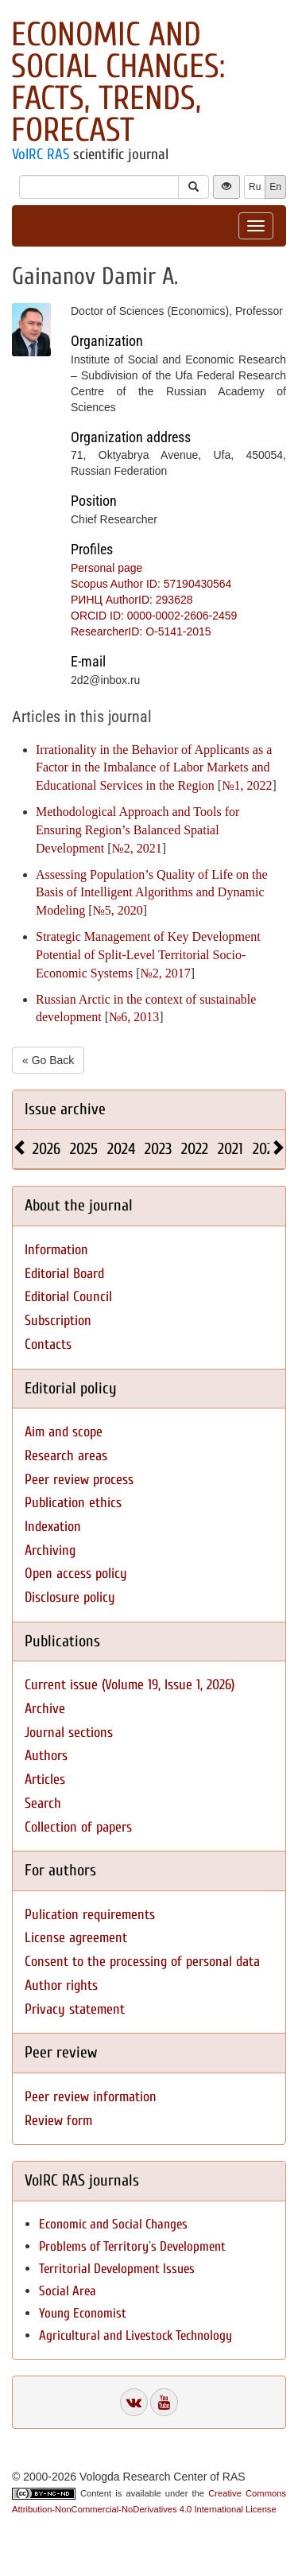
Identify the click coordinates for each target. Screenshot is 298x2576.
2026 (46, 1149)
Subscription (58, 1320)
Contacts (48, 1344)
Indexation (53, 1526)
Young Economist (82, 2313)
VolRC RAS (40, 154)
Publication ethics (73, 1502)
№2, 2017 (166, 973)
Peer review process (79, 1479)
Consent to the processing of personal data (142, 1961)
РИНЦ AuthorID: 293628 (132, 599)
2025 (84, 1149)
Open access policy (76, 1573)
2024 (121, 1149)
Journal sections (69, 1732)
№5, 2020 (118, 910)
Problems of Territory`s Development (132, 2246)
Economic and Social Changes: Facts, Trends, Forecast (118, 82)
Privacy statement (75, 2009)
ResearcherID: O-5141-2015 (141, 631)
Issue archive (65, 1109)
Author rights (61, 1985)
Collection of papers (78, 1827)
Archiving (50, 1550)
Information (56, 1249)
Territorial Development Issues (117, 2268)
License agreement (76, 1937)
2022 (194, 1149)
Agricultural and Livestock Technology (135, 2335)
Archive (45, 1708)
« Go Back (48, 1060)
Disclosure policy (70, 1597)
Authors (46, 1755)
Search (43, 1803)
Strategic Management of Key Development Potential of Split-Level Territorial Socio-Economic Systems (148, 955)
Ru (255, 186)
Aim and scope (64, 1432)
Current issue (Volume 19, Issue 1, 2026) (129, 1685)
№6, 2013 (134, 1017)
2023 (158, 1149)
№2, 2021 (137, 848)
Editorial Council (68, 1296)
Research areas (66, 1455)
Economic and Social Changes (113, 2224)
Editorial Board (64, 1273)
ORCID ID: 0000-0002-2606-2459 (154, 615)
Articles (45, 1779)
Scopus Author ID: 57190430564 (151, 583)
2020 (267, 1149)
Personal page (106, 567)
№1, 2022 (247, 785)
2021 (230, 1149)
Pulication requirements (90, 1914)
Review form (58, 2120)
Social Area (67, 2290)
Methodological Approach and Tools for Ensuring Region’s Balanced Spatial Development (137, 830)
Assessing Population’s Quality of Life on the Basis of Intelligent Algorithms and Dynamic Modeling (152, 893)
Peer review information (91, 2096)
